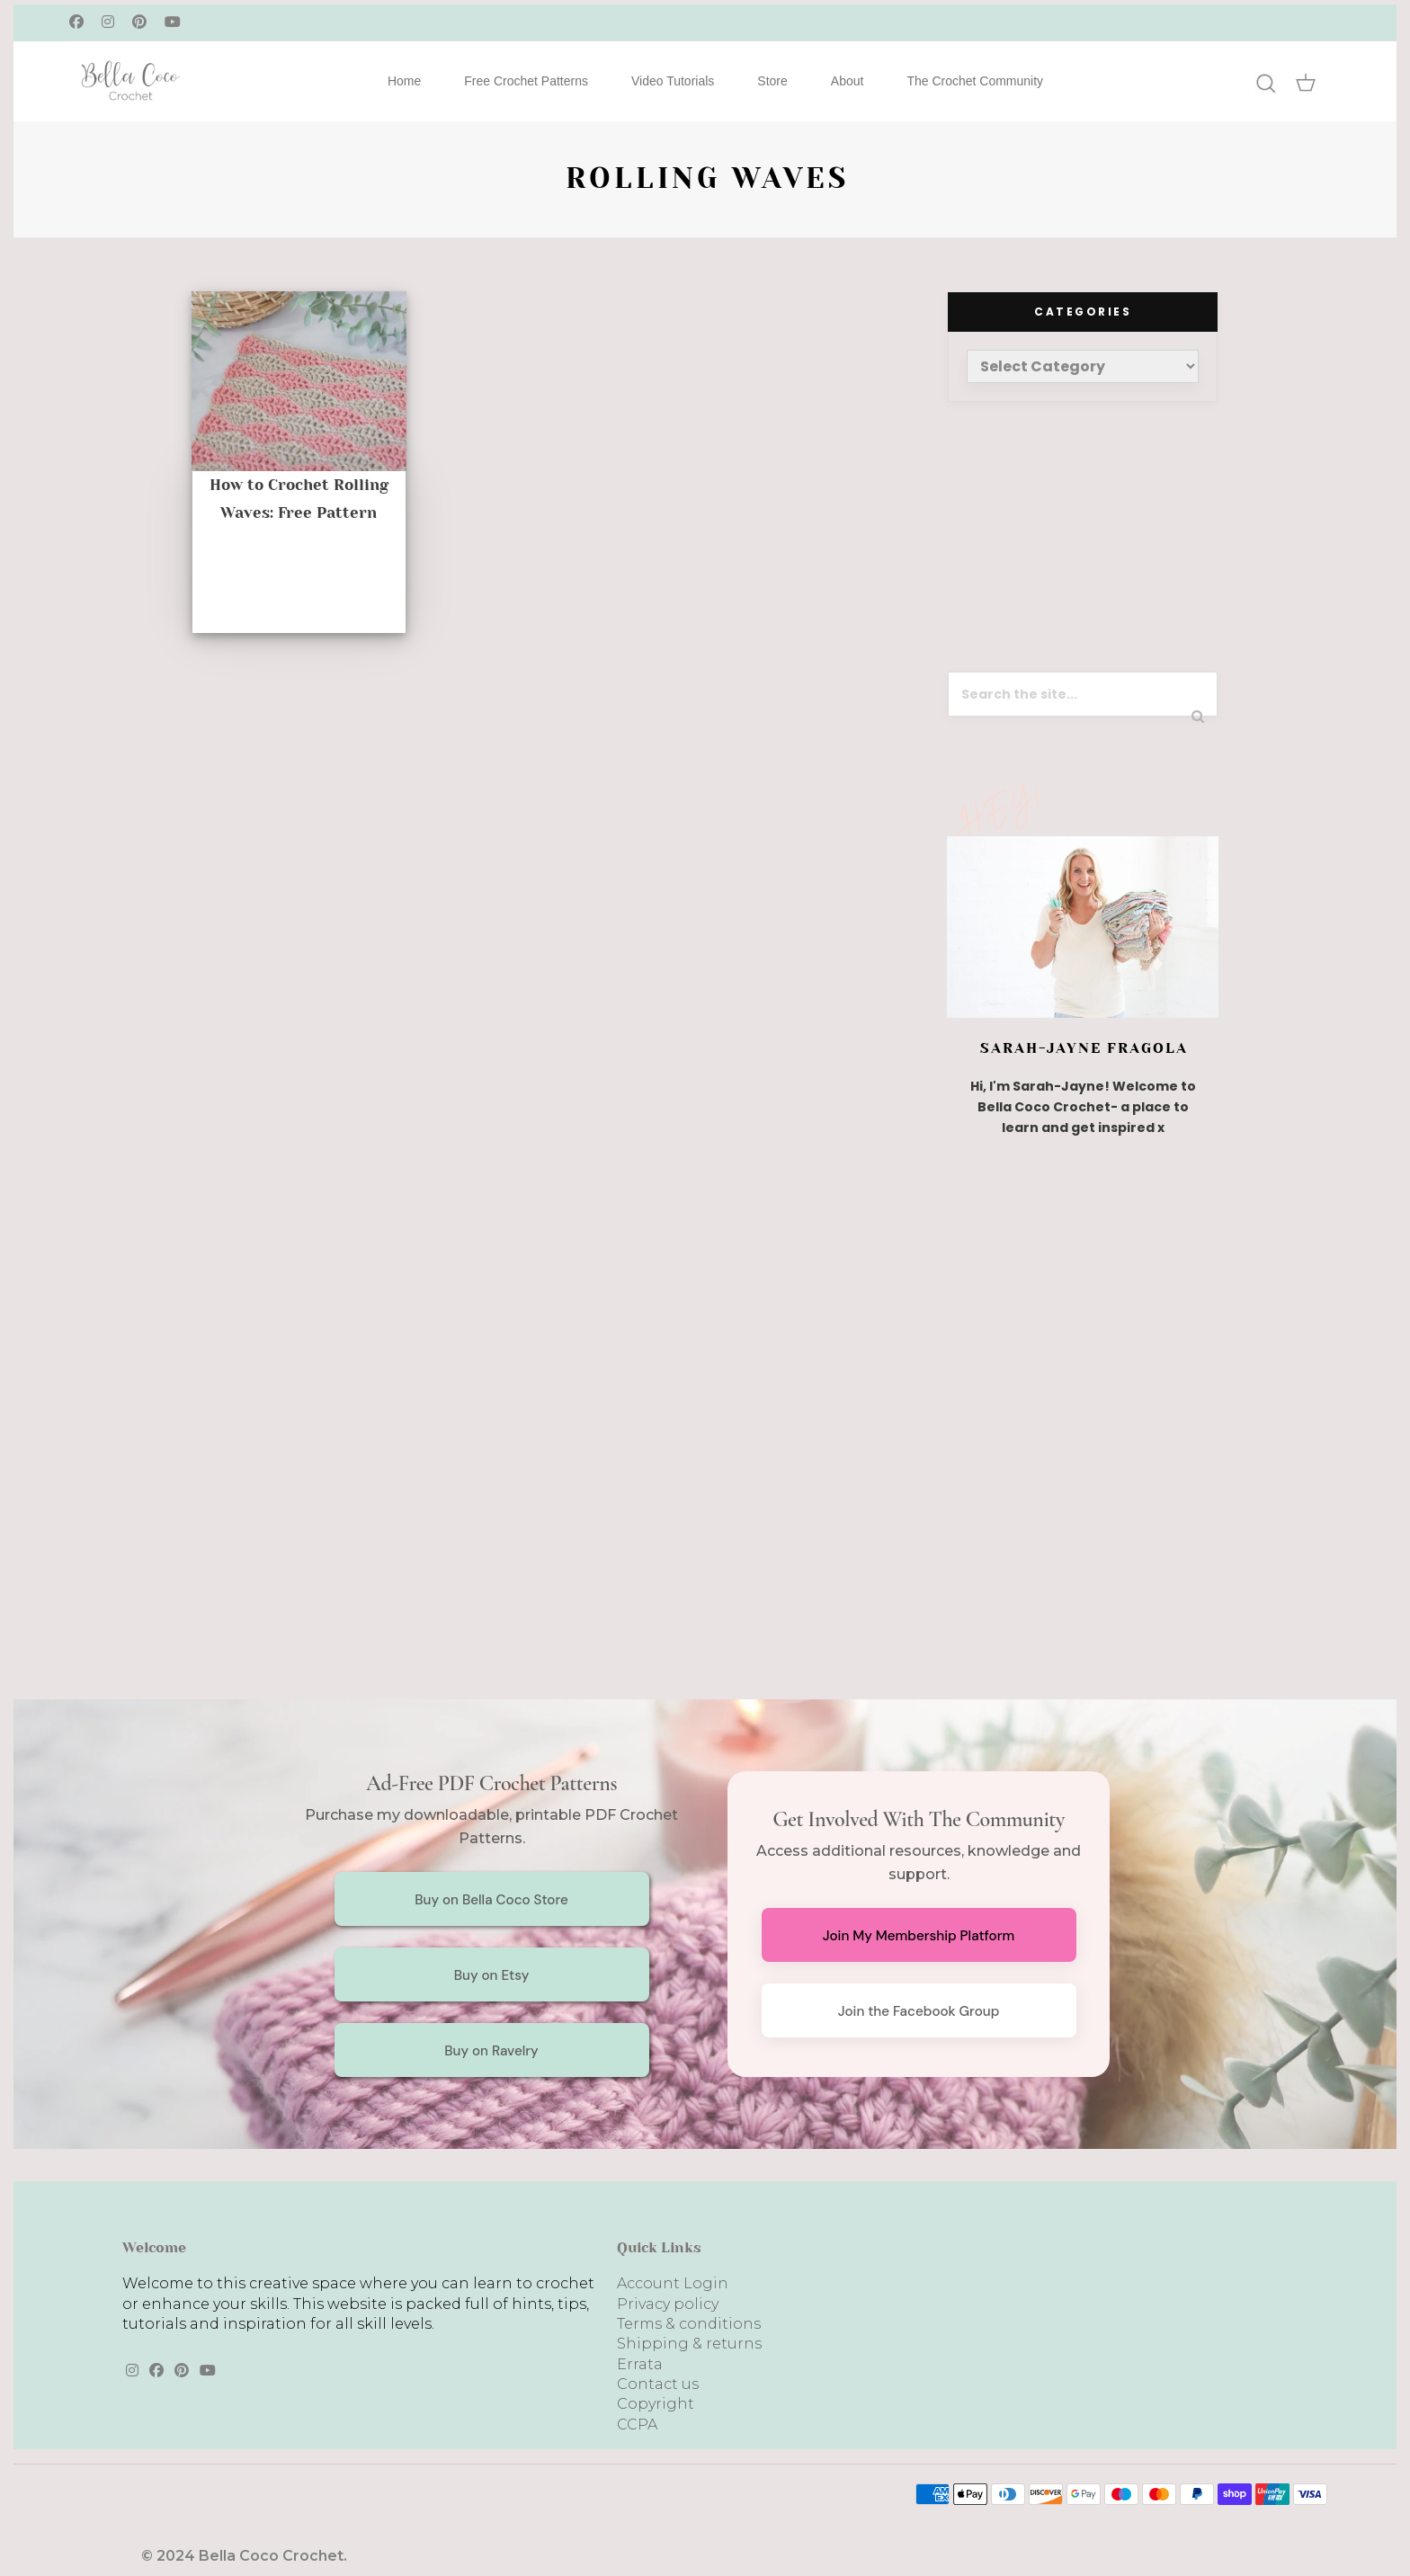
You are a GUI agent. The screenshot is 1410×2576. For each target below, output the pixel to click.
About (847, 81)
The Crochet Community (974, 81)
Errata (640, 2364)
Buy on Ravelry (491, 2051)
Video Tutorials (672, 81)
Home (404, 81)
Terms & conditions (689, 2323)
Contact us (658, 2384)
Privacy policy (667, 2304)
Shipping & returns (689, 2343)
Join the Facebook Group (919, 2011)
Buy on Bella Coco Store (491, 1900)
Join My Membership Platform (919, 1936)
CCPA (637, 2424)
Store (772, 81)
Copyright (655, 2403)
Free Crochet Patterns (526, 81)
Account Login (672, 2283)
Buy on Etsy (492, 1975)
